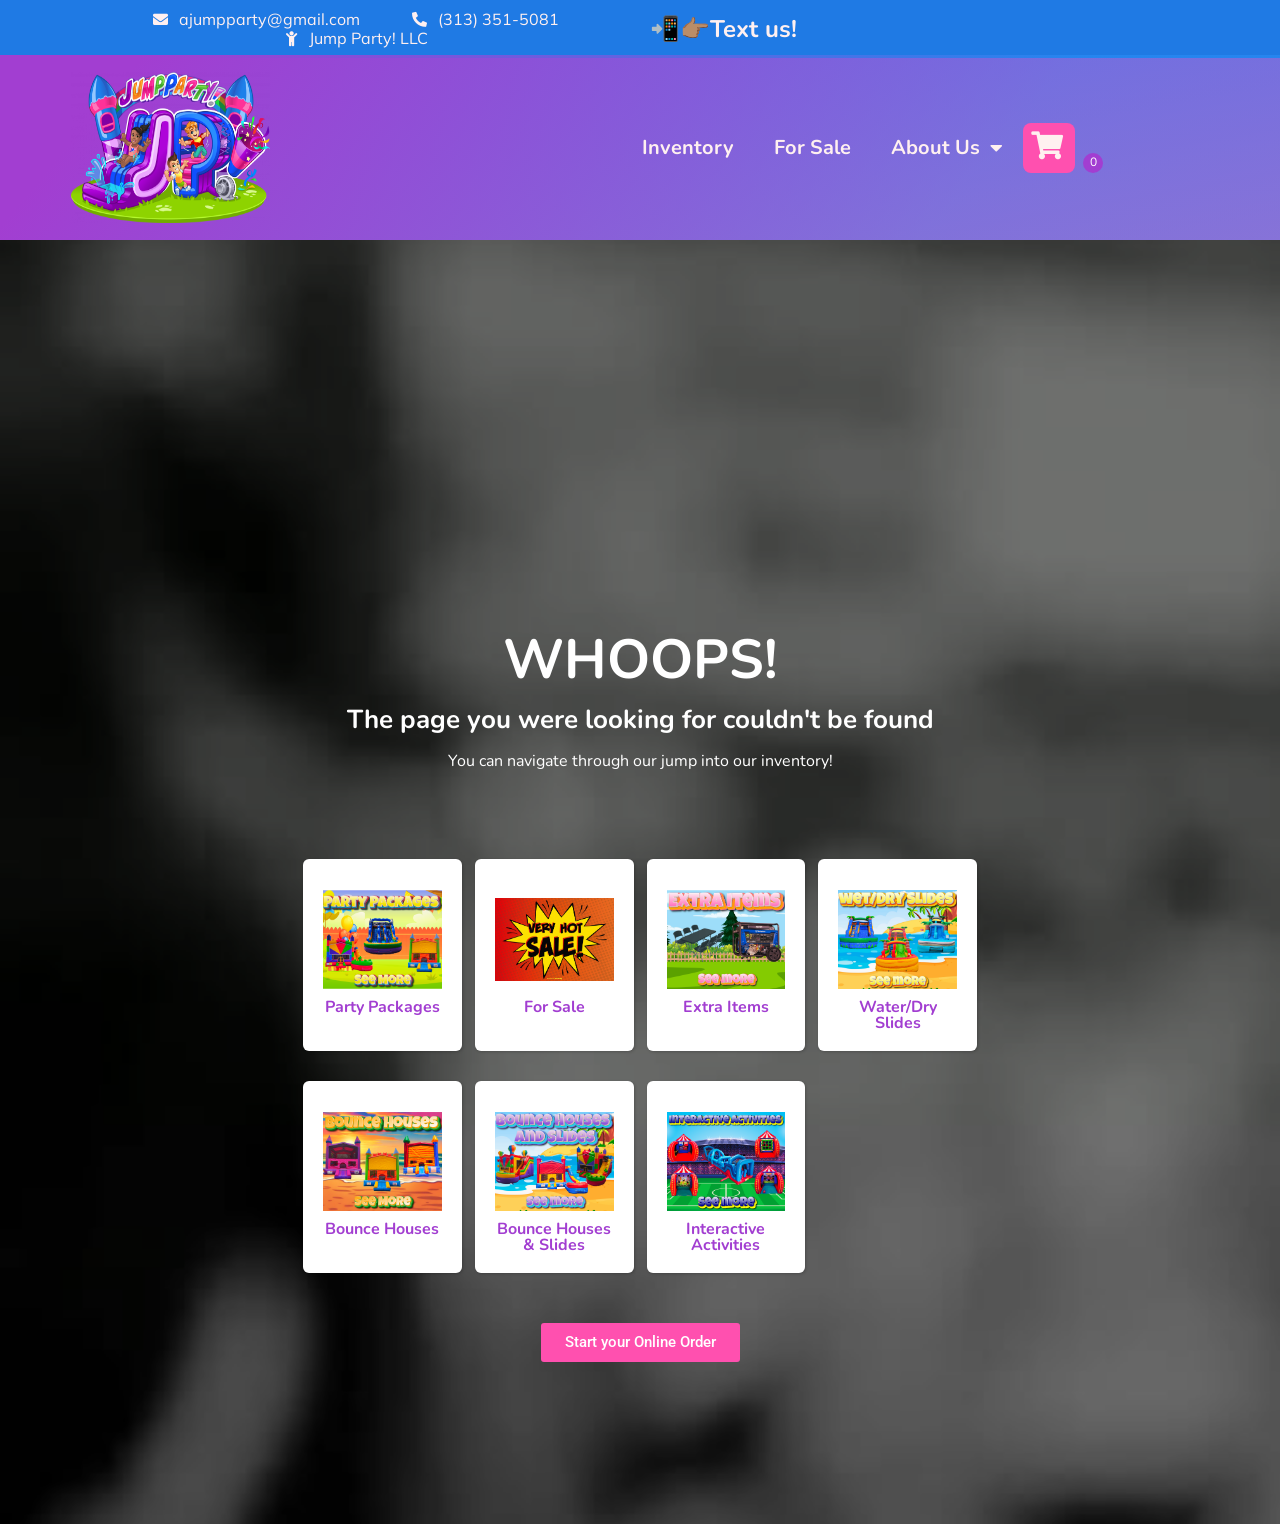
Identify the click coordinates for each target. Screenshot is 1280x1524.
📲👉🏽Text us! (723, 29)
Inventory (688, 147)
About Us (947, 148)
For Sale (812, 147)
